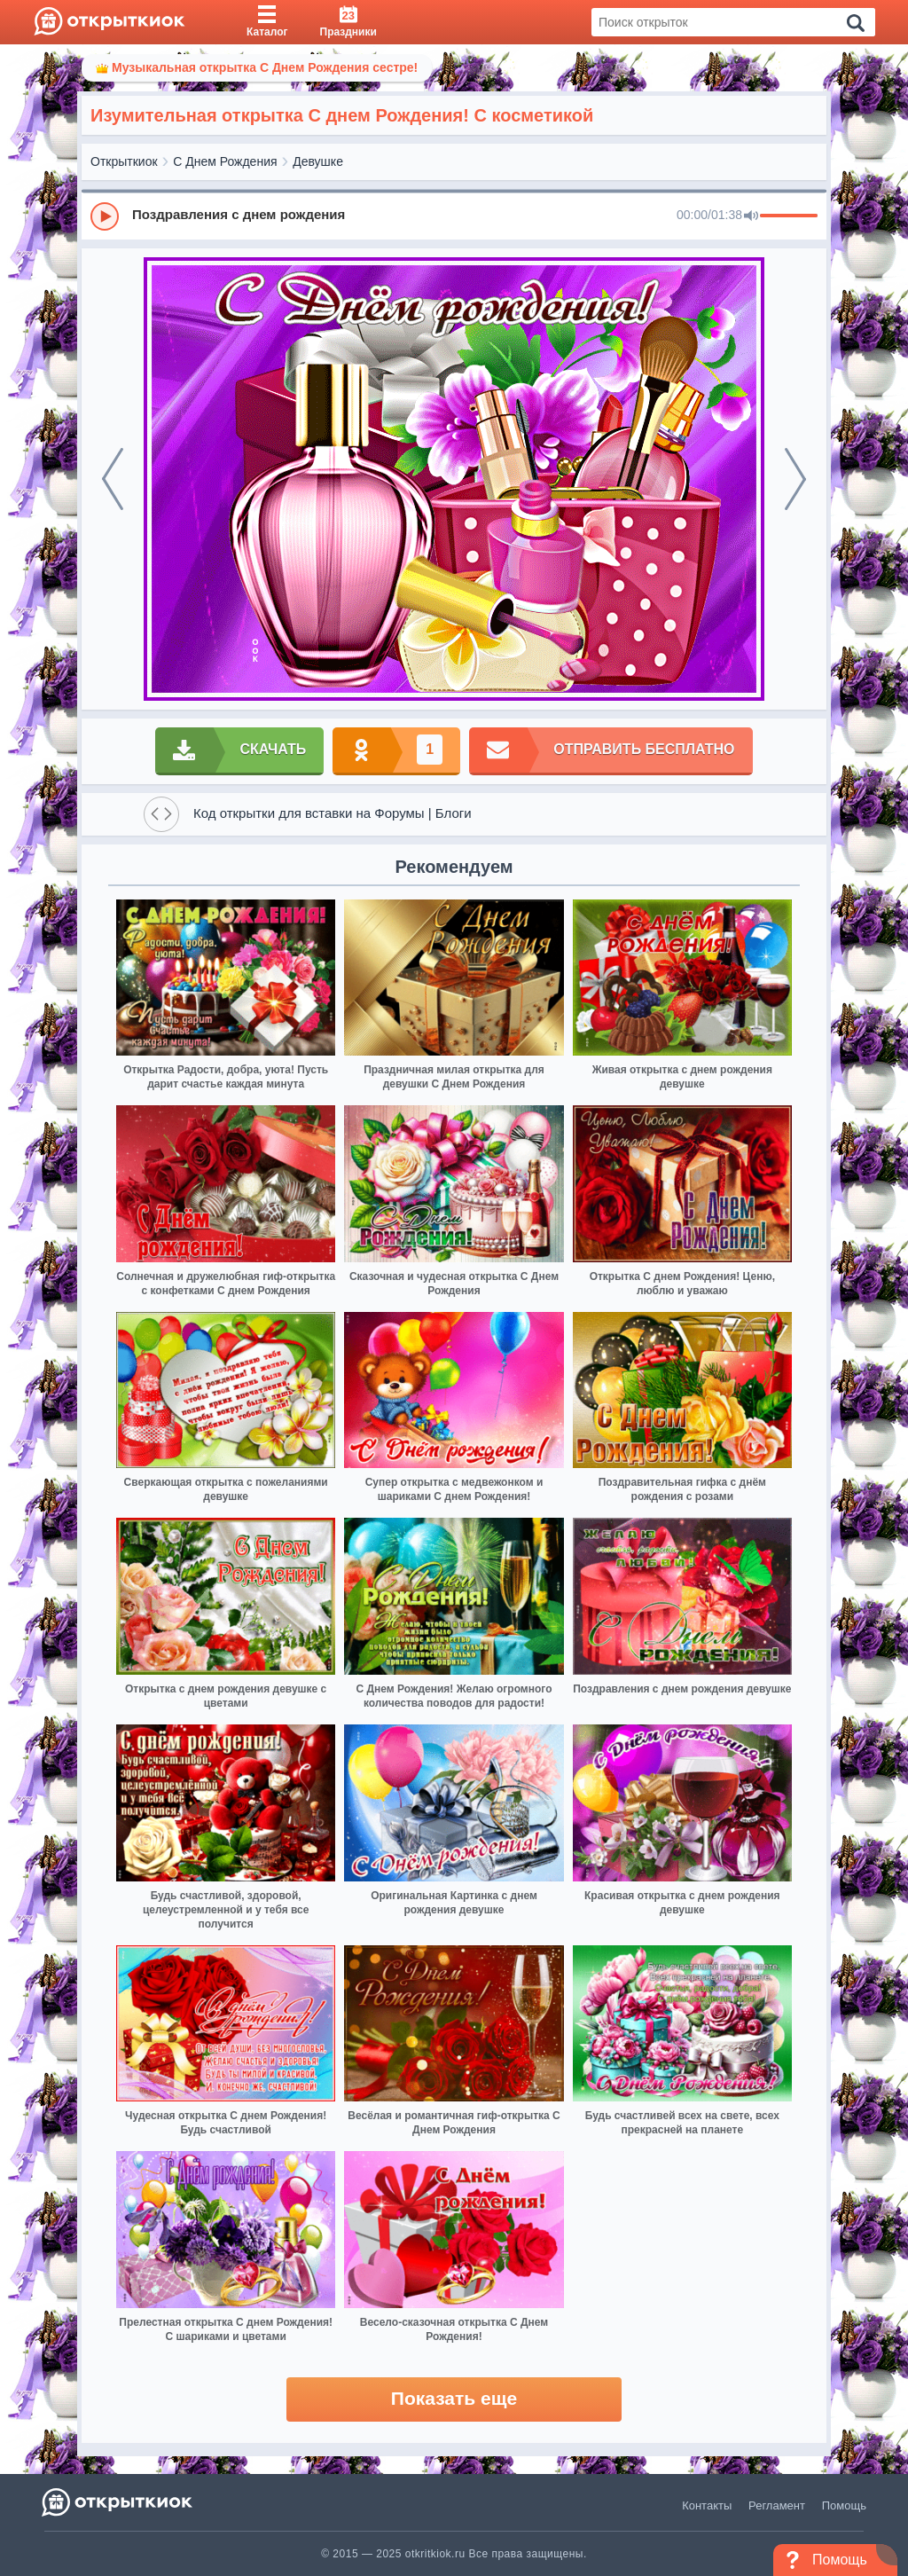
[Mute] (751, 216)
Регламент (776, 2505)
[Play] (104, 216)
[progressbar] (789, 216)
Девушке (318, 161)
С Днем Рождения (225, 161)
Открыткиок (124, 161)
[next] (795, 479)
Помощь (844, 2505)
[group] (454, 216)
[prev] (112, 479)
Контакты (707, 2505)
